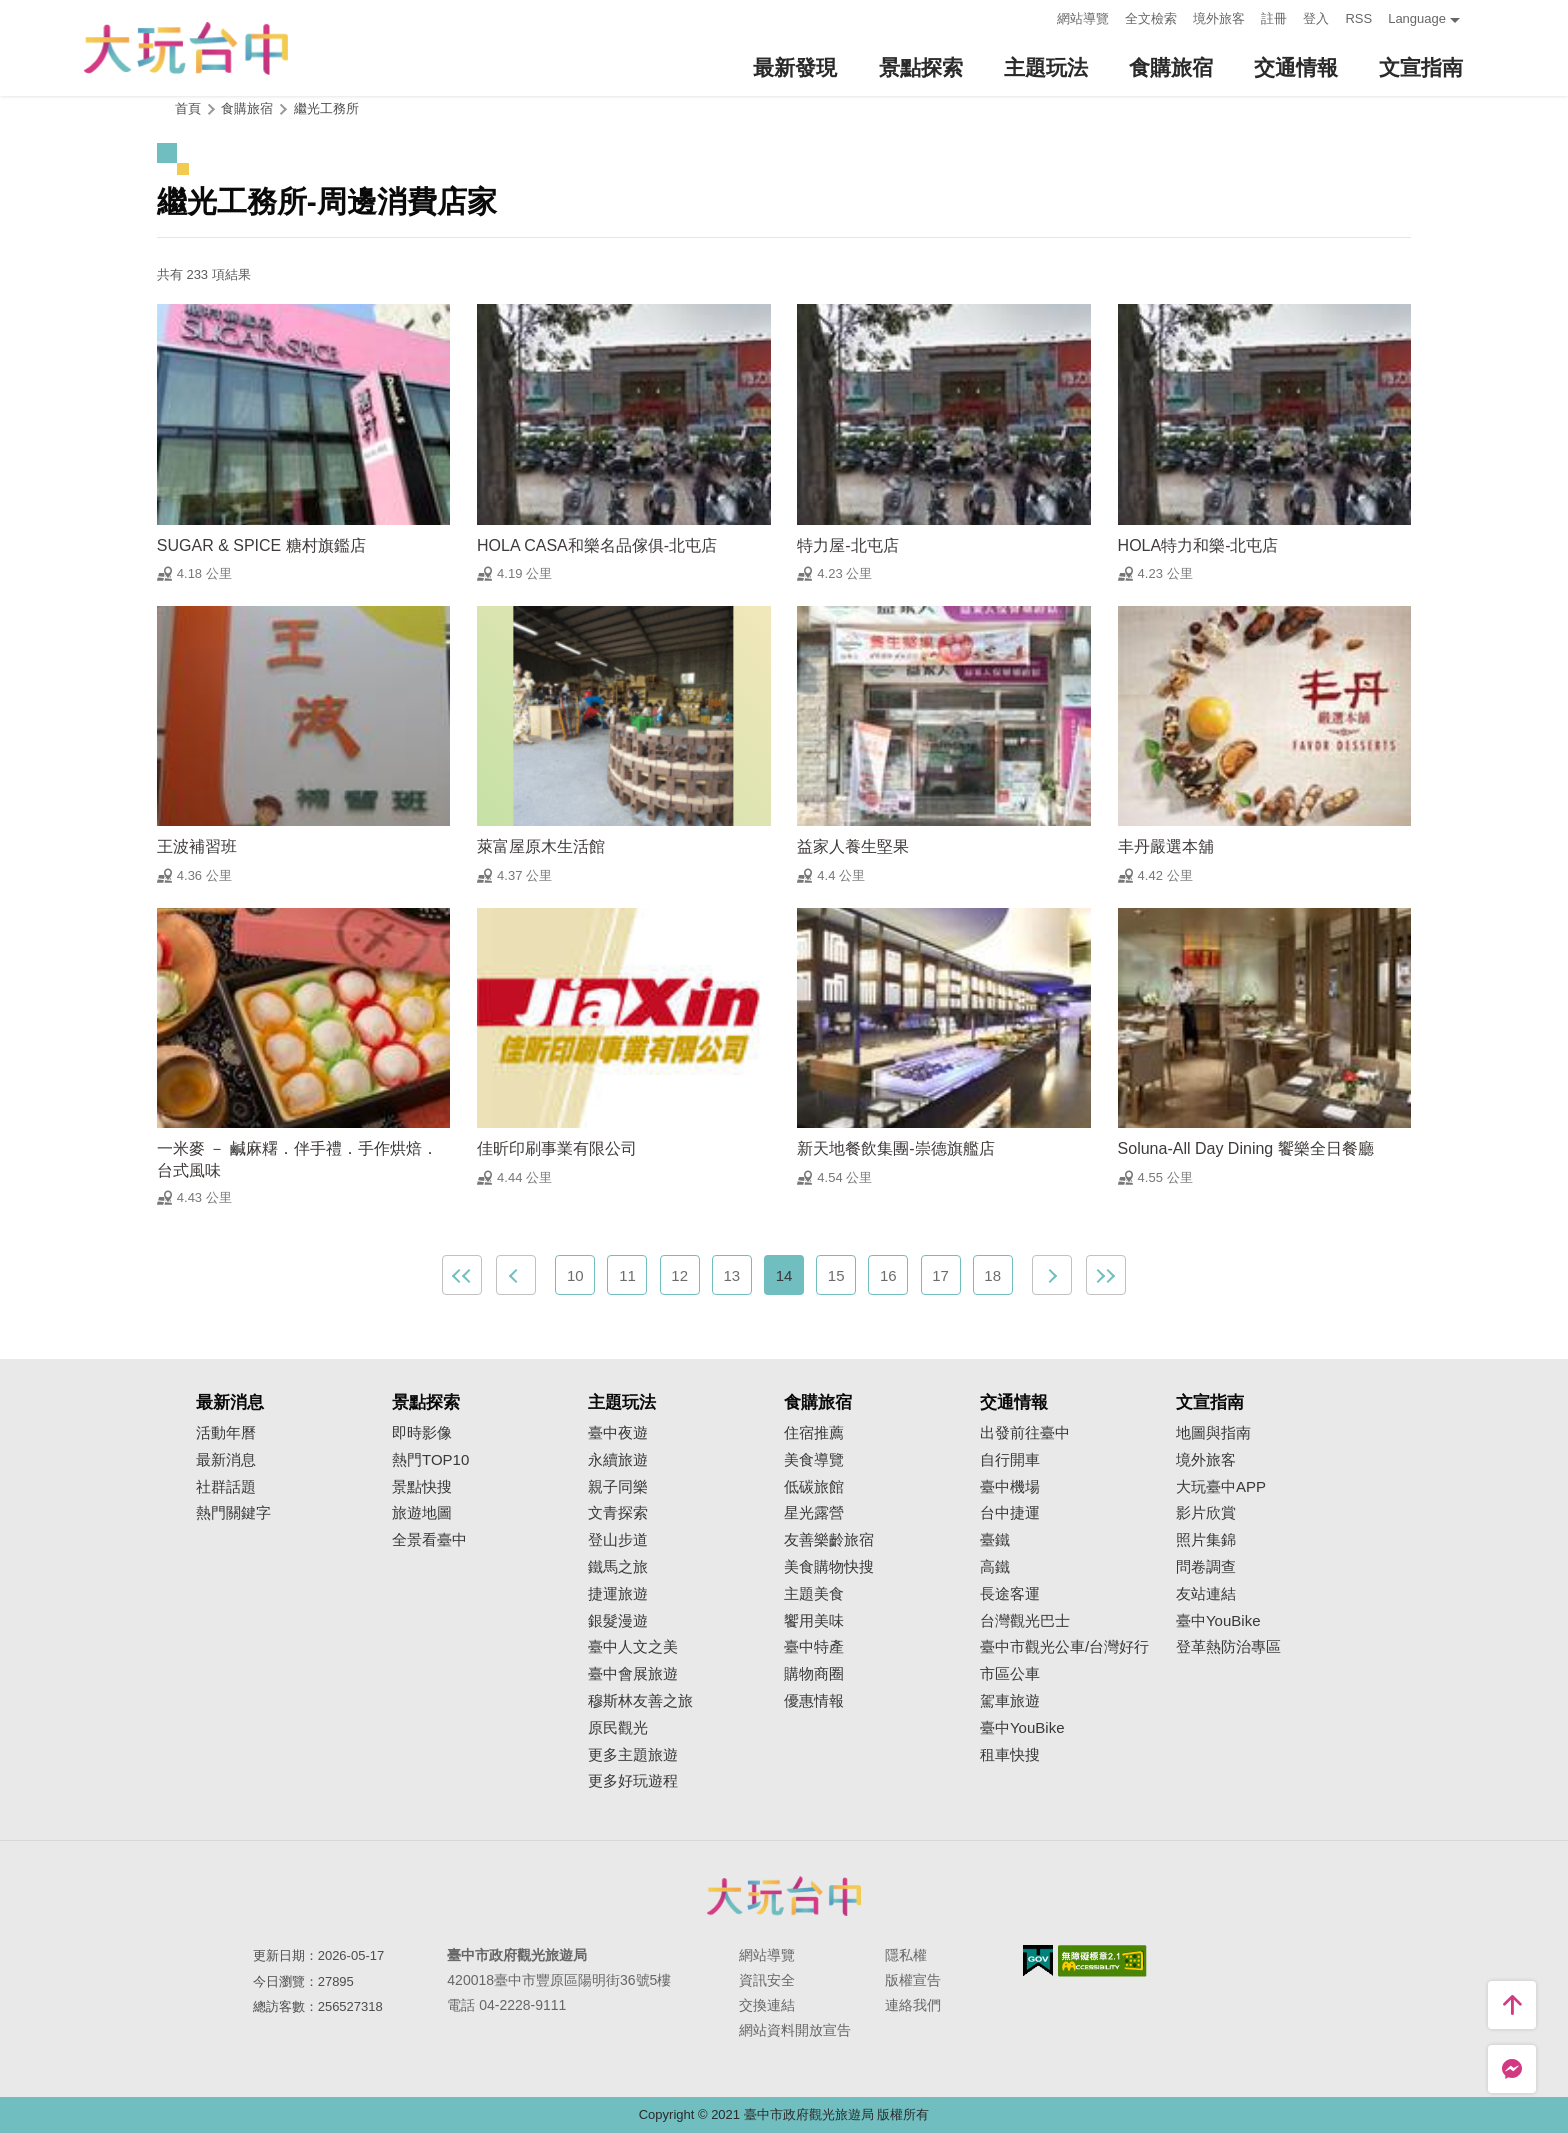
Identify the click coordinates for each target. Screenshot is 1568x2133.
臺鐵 (995, 1540)
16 (888, 1275)
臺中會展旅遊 (633, 1674)
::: (1036, 16)
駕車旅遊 (1010, 1701)
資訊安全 (767, 1980)
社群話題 (226, 1487)
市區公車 (1010, 1674)
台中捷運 (1010, 1513)
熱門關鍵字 (233, 1513)
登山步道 (618, 1540)
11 (627, 1275)
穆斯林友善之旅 (640, 1701)
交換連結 (767, 2005)
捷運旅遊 (618, 1594)
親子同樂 (618, 1487)
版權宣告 (913, 1980)
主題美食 (814, 1594)
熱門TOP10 (430, 1460)
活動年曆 (226, 1433)
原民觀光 (618, 1728)
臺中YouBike (1022, 1728)
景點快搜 (422, 1487)
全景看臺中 (429, 1540)
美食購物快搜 (829, 1567)
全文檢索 (1151, 18)
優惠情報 (814, 1701)
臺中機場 (1010, 1487)
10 (575, 1275)
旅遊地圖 (422, 1513)
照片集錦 (1206, 1540)
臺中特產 (814, 1647)
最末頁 (1106, 1275)
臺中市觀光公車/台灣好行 (1064, 1647)
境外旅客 (1219, 18)
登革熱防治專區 (1228, 1647)
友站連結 (1206, 1594)
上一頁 (516, 1275)
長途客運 (1010, 1594)
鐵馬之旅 (618, 1567)
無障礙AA (1102, 1961)
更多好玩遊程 (633, 1781)
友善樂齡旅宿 (829, 1540)
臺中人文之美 (633, 1647)
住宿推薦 (814, 1433)
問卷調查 (1206, 1567)
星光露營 (814, 1513)
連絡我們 (913, 2005)
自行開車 (1010, 1460)
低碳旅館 (814, 1487)
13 (731, 1275)
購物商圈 (814, 1674)
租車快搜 (1010, 1755)
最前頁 (462, 1275)
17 (940, 1275)
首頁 (188, 108)
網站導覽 (1083, 18)
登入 (1316, 18)
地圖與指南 (1213, 1433)
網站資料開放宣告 (795, 2030)
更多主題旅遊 (633, 1755)
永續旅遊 (618, 1460)
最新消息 (226, 1460)
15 (836, 1275)
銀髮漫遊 (618, 1621)
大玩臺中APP (1221, 1487)
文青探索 (618, 1513)
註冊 (1274, 18)
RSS (1358, 18)
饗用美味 (814, 1621)
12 (679, 1275)
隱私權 (906, 1955)
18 (992, 1275)
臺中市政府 (784, 1896)
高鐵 (995, 1567)
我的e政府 (1038, 1960)
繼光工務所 (326, 108)
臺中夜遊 (618, 1433)
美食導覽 (814, 1460)
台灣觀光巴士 (1025, 1621)
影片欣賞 (1206, 1513)
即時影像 (422, 1433)
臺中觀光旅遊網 (186, 48)
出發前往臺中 (1025, 1433)
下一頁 (1052, 1275)
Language (1417, 18)
